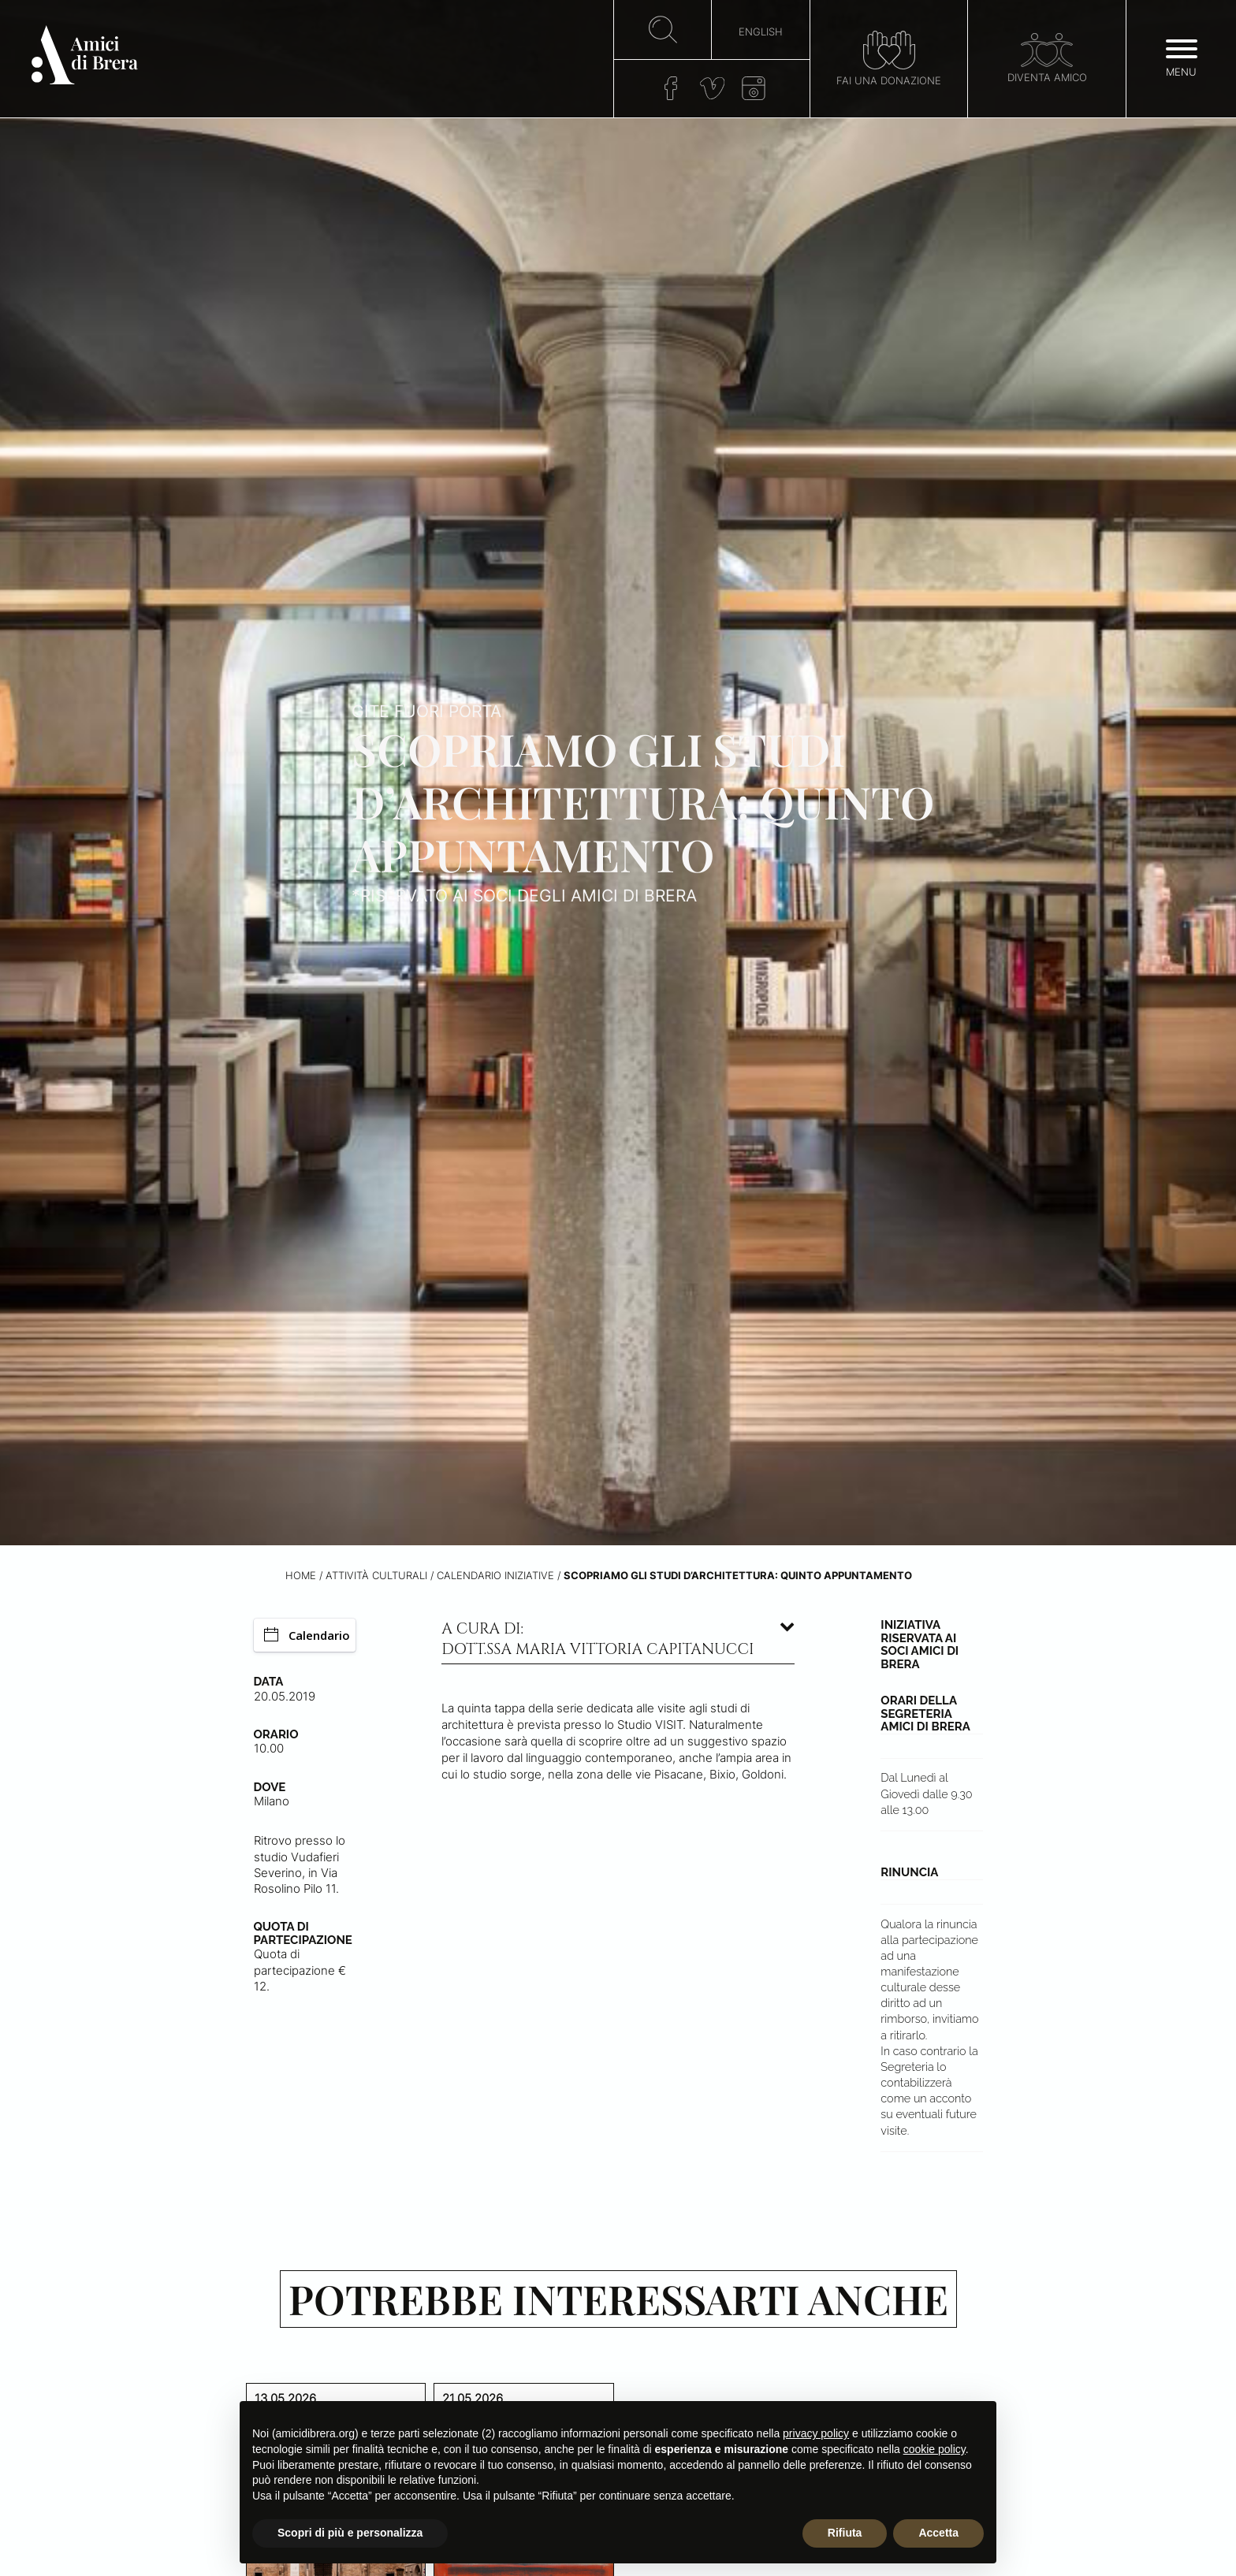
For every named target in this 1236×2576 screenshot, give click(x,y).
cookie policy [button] (934, 2449)
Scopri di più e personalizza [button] (350, 2532)
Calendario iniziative (495, 1576)
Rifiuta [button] (845, 2532)
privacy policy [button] (816, 2433)
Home (300, 1576)
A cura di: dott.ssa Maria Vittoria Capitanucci (597, 1639)
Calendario (307, 1635)
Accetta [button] (938, 2532)
